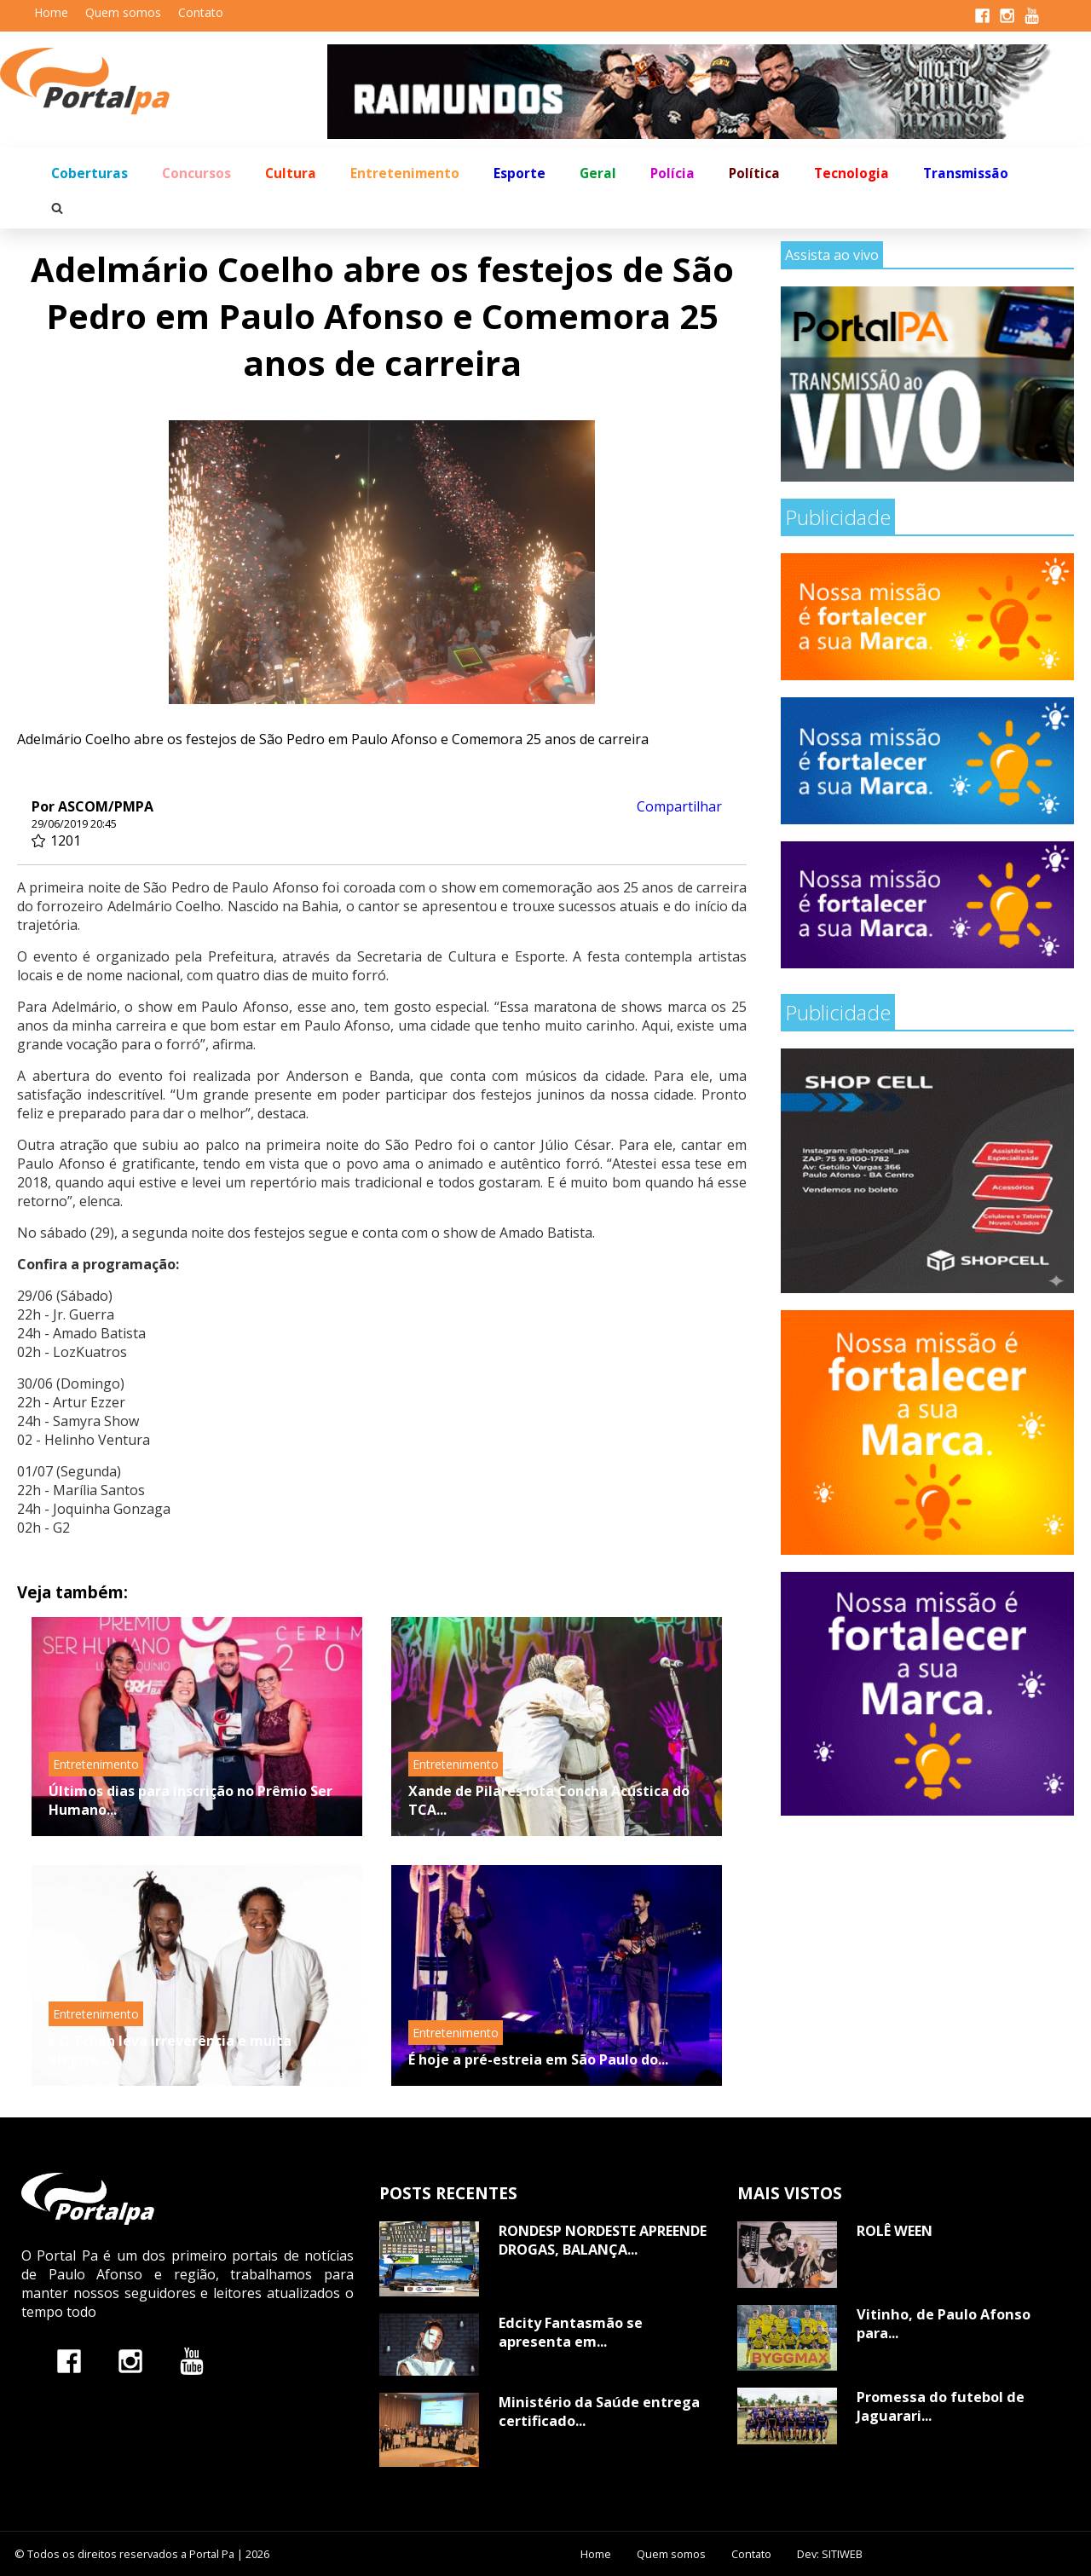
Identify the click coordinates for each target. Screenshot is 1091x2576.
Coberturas (89, 173)
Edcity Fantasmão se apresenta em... (571, 2332)
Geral (598, 173)
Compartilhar (679, 806)
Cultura (290, 173)
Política (754, 173)
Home (51, 12)
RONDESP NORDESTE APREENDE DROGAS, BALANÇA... (603, 2240)
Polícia (672, 173)
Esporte (520, 173)
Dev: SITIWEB (830, 2554)
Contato (200, 12)
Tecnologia (851, 173)
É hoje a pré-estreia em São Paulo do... (538, 2059)
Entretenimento (404, 173)
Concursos (196, 173)
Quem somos (123, 12)
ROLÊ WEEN (894, 2230)
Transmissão (965, 173)
